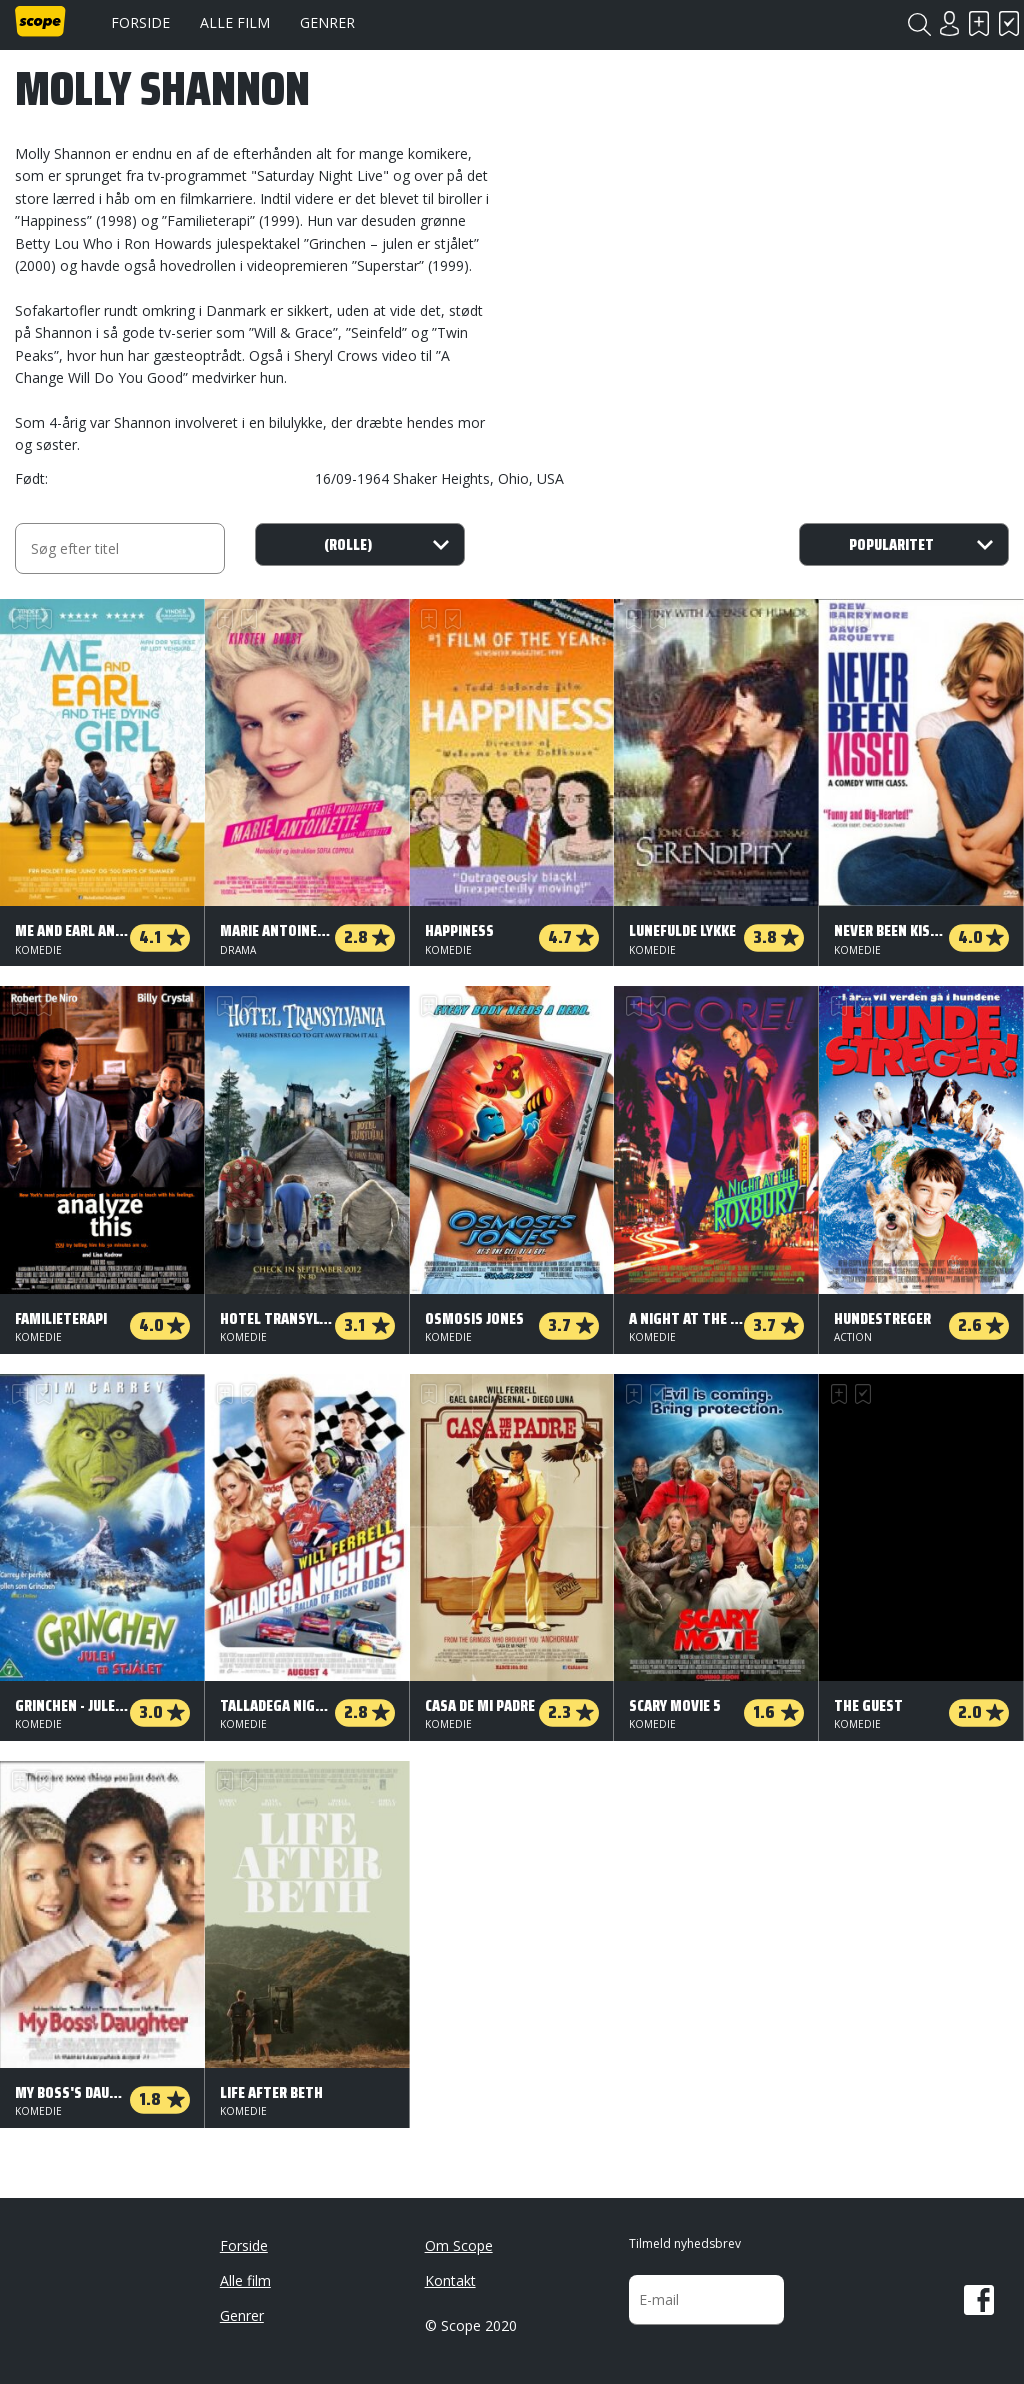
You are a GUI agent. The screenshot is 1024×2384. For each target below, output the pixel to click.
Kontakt (450, 2280)
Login (949, 23)
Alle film (235, 22)
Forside (140, 22)
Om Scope (459, 2245)
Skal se (979, 23)
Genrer (327, 22)
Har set (1009, 23)
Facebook (979, 2300)
